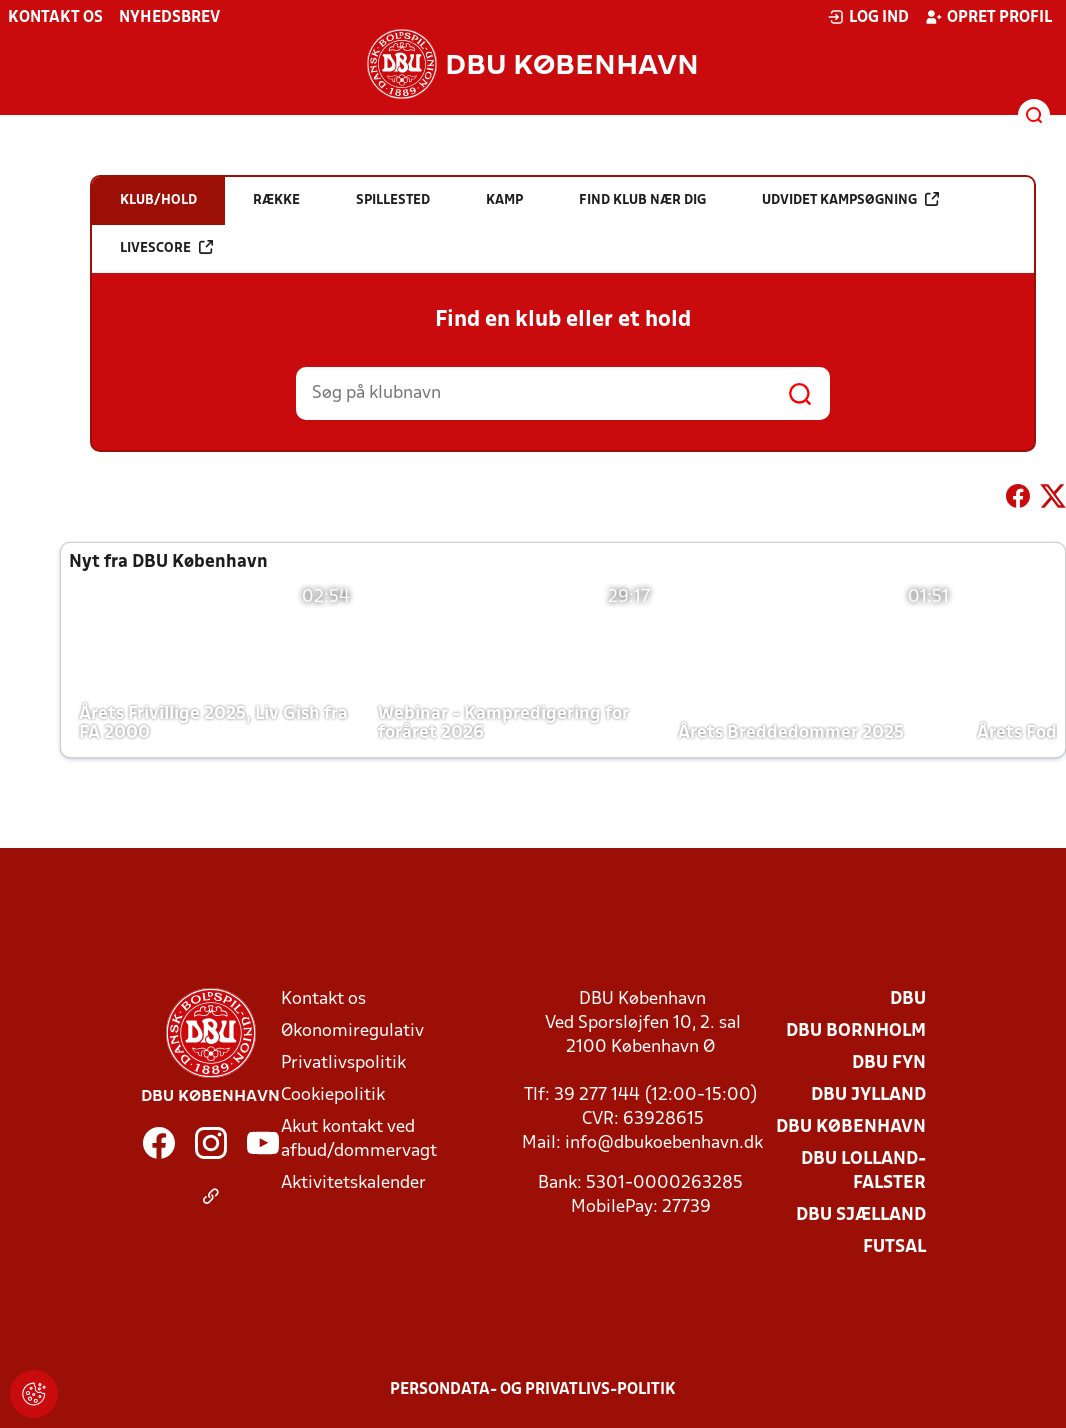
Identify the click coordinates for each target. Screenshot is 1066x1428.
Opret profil (988, 17)
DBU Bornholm (856, 1031)
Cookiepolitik (333, 1095)
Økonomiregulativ (352, 1031)
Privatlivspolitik (343, 1063)
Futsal (894, 1247)
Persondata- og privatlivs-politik (533, 1390)
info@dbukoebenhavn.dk (664, 1143)
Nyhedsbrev (169, 18)
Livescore (166, 247)
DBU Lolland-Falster (863, 1171)
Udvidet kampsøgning (850, 199)
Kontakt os (55, 18)
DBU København (851, 1127)
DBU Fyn (889, 1063)
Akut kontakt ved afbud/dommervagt (359, 1139)
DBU (908, 999)
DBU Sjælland (861, 1215)
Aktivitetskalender (353, 1183)
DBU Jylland (868, 1095)
